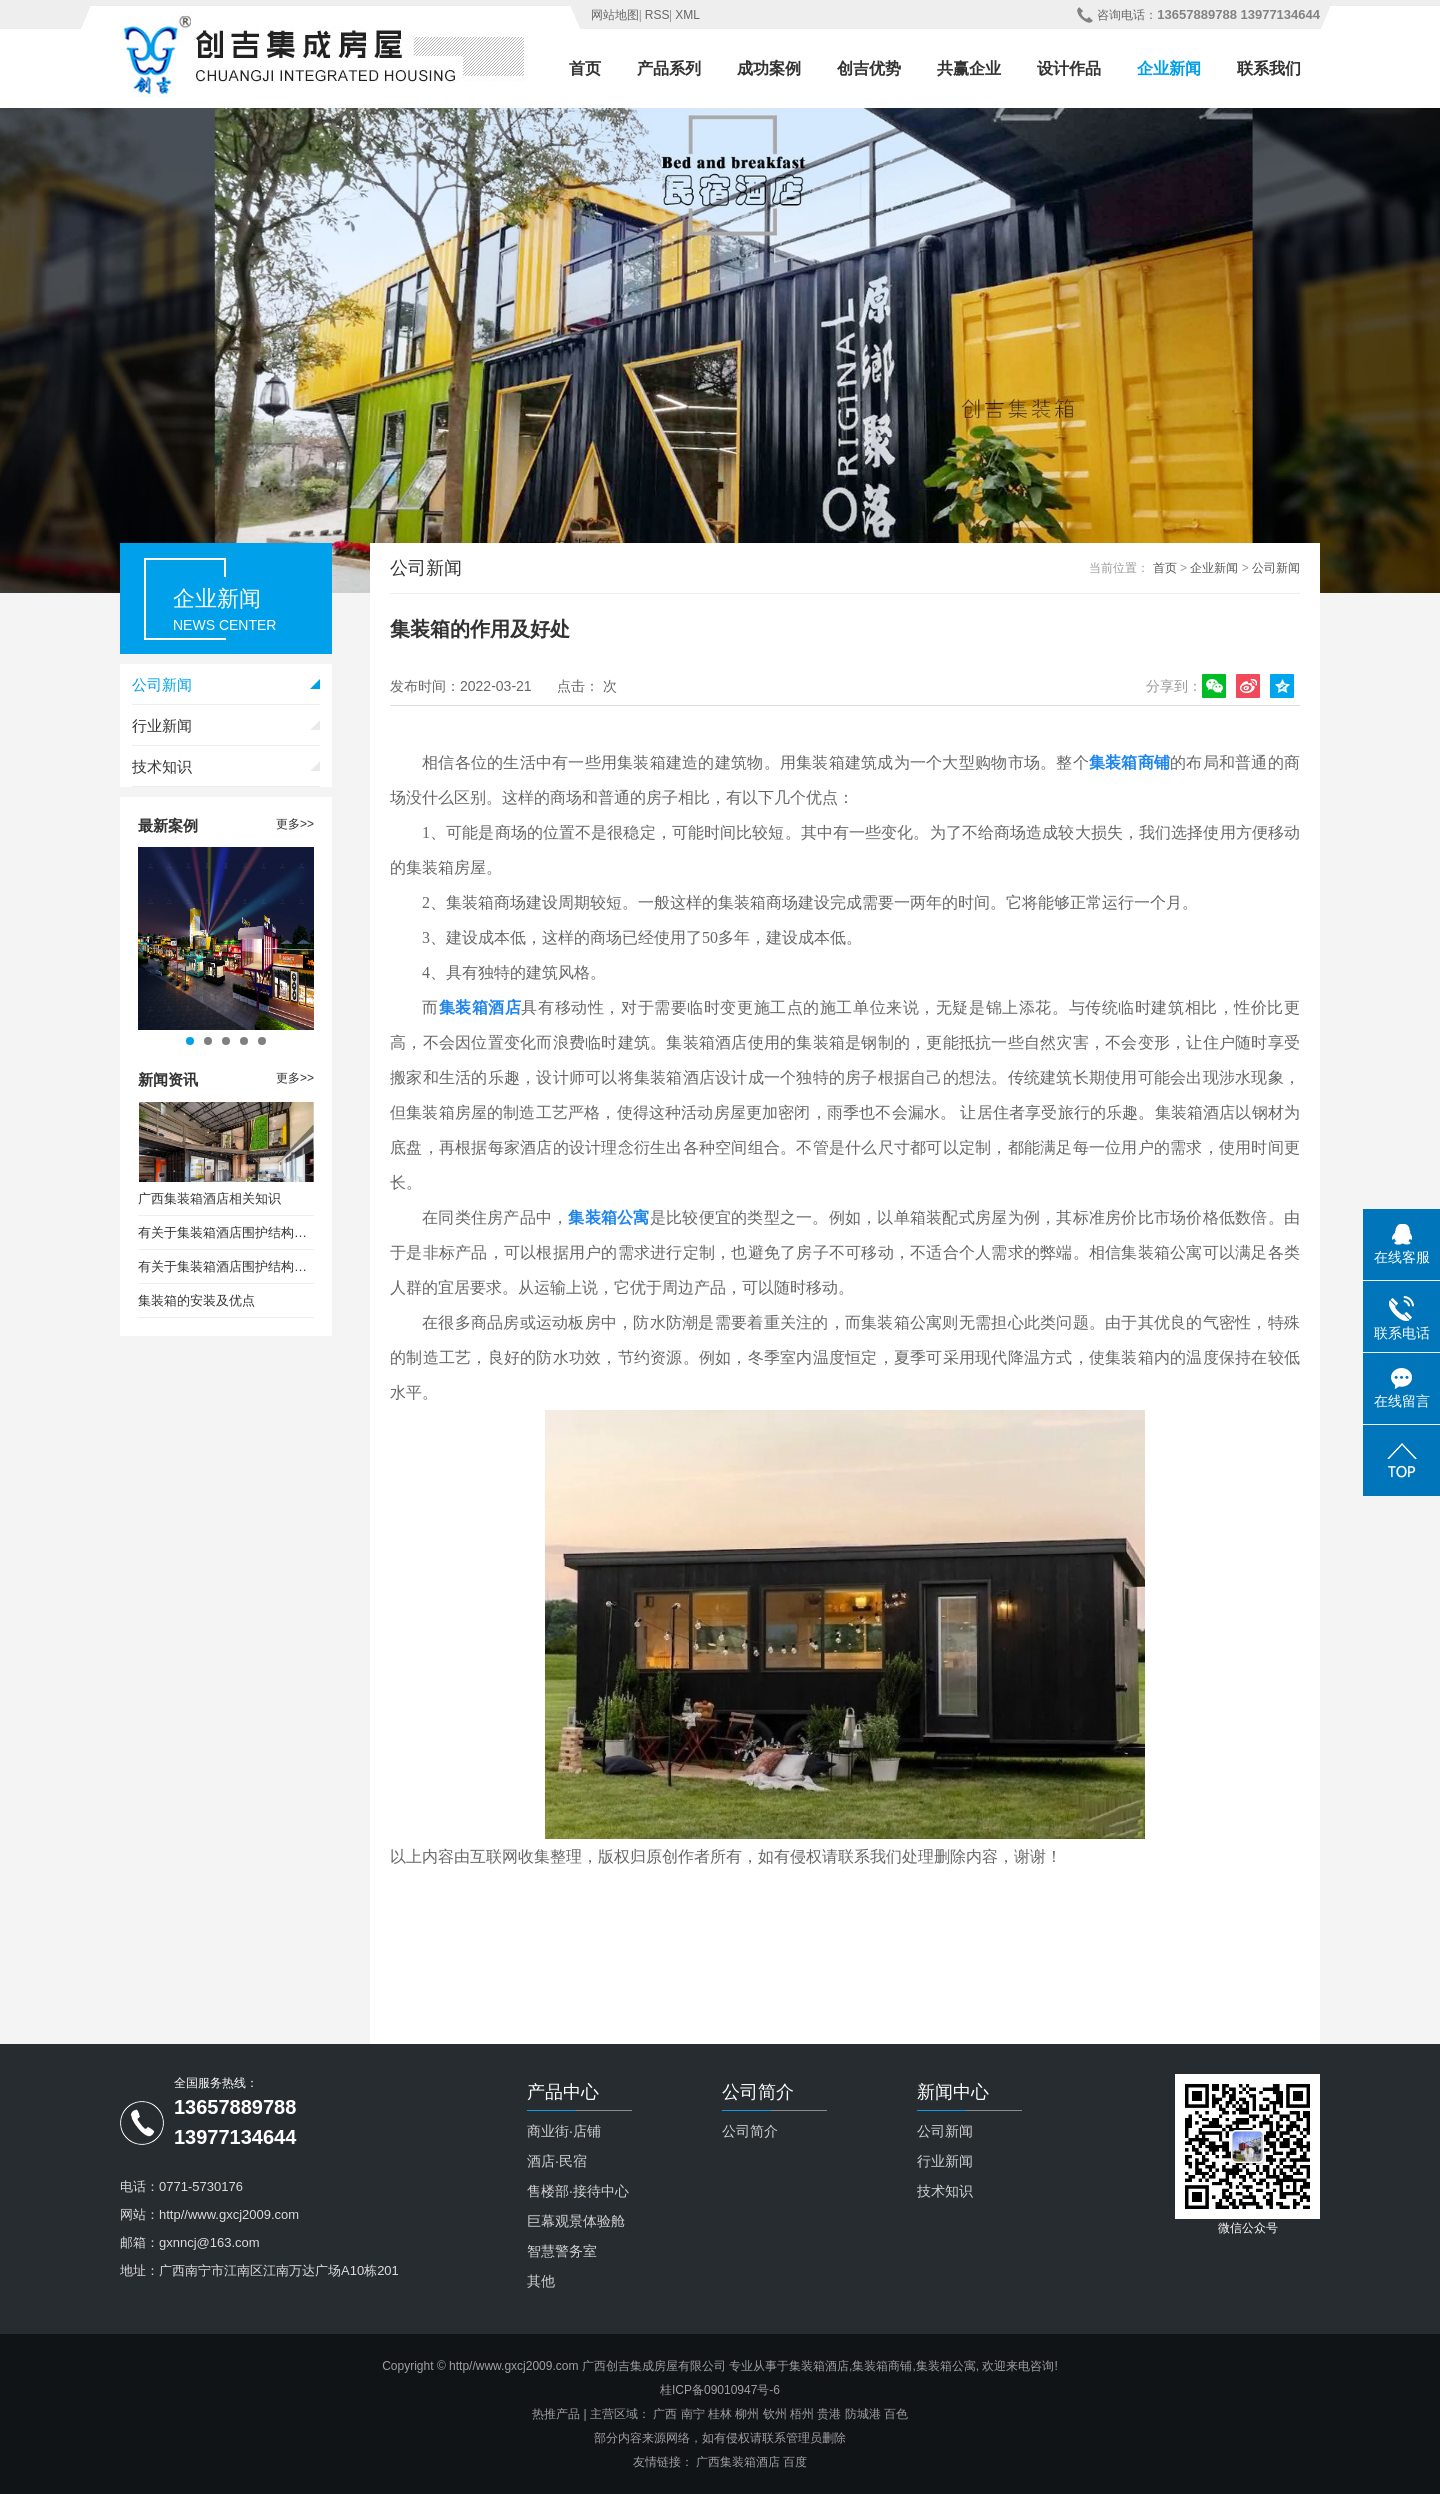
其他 (541, 2281)
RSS (657, 15)
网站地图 (615, 15)
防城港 (863, 2414)
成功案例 (769, 68)
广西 (665, 2414)
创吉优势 (869, 68)
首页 (585, 68)
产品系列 (669, 68)
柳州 (747, 2414)
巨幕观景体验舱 (576, 2221)
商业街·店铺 (564, 2131)
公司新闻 (162, 684)
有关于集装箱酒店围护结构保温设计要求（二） (226, 1266)
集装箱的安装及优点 (196, 1300)
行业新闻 (162, 725)
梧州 (802, 2414)
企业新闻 (1169, 68)
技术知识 (162, 766)
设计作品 (1069, 68)
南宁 (693, 2414)
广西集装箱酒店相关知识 (209, 1198)
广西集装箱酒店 (738, 2462)
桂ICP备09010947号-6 (720, 2390)
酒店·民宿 (557, 2161)
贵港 (829, 2414)
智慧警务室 (562, 2251)
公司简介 (750, 2131)
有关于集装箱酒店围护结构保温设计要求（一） (226, 1232)
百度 (795, 2462)
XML (687, 15)
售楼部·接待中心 (578, 2191)
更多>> (295, 824)
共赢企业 (969, 68)
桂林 (720, 2414)
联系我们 (1269, 68)
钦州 (775, 2414)
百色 (896, 2414)
